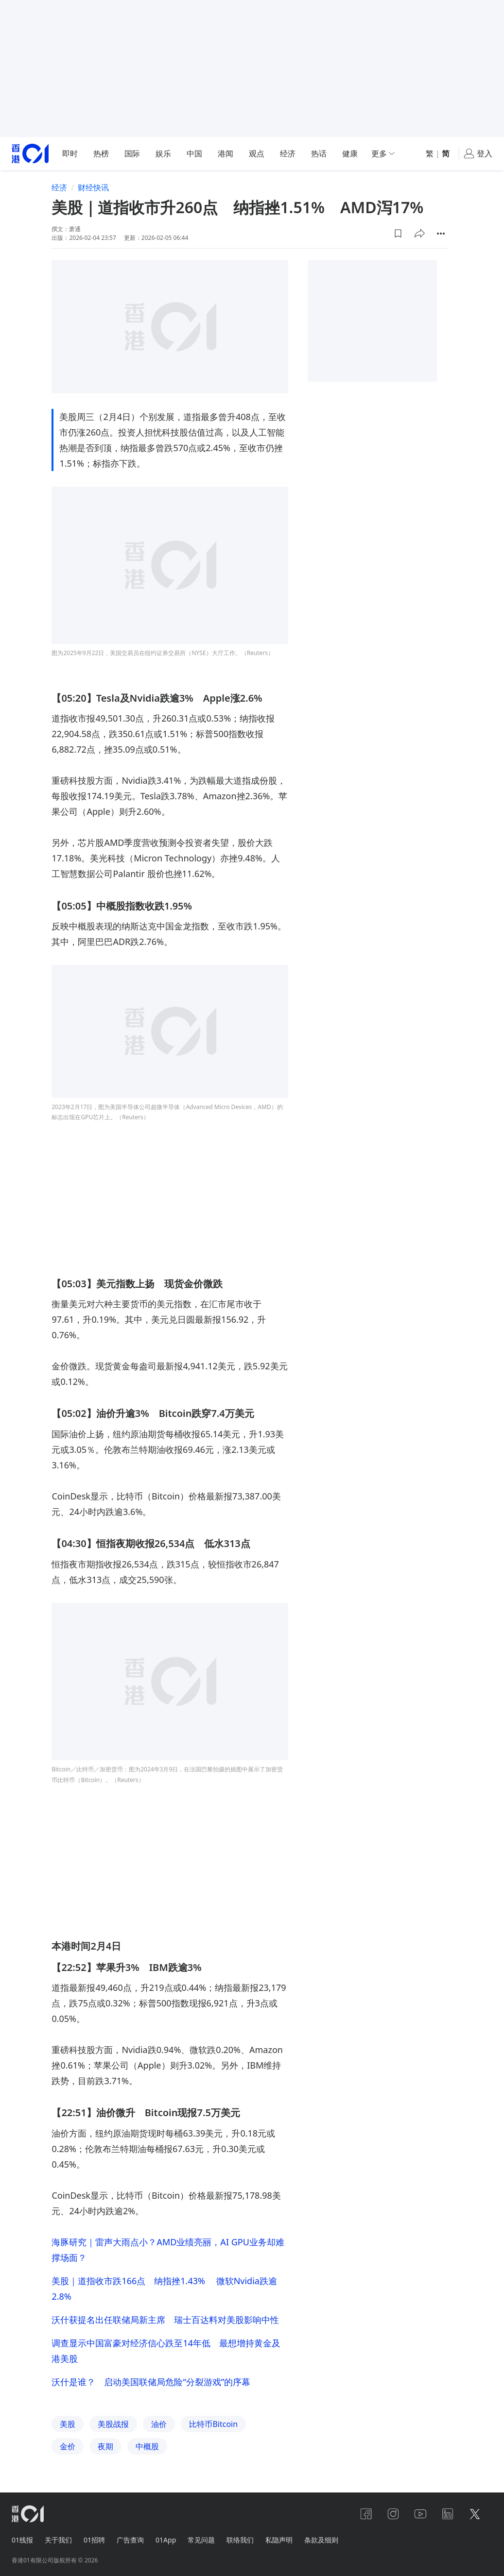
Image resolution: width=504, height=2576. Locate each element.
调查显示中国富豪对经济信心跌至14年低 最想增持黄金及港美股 (166, 2350)
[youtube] (420, 2514)
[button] (398, 233)
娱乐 (163, 153)
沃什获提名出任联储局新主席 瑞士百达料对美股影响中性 (165, 2319)
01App (166, 2539)
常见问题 (201, 2539)
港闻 (225, 153)
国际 (132, 153)
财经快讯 (93, 187)
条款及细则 (321, 2539)
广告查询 (130, 2539)
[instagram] (393, 2514)
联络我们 (240, 2539)
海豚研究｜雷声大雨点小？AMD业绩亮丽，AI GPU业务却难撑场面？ (168, 2249)
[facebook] (366, 2514)
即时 (70, 153)
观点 (256, 153)
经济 (287, 153)
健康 (350, 153)
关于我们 (58, 2539)
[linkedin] (447, 2514)
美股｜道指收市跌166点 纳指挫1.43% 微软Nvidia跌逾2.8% (164, 2288)
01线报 (22, 2539)
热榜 (101, 153)
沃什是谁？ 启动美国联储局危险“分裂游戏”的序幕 (151, 2382)
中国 (194, 153)
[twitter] (475, 2514)
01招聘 (94, 2539)
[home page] (30, 154)
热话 (319, 153)
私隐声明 (279, 2539)
